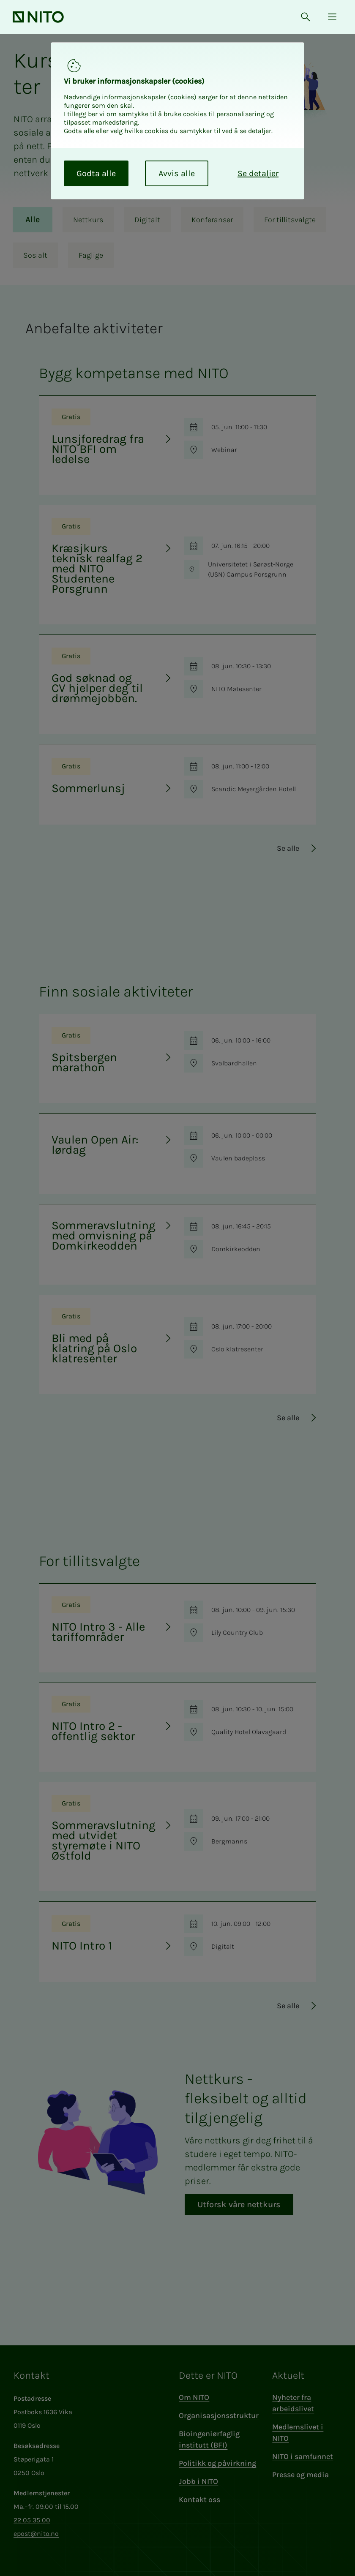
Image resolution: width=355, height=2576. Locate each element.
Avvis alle (176, 173)
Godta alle (96, 173)
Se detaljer (258, 173)
